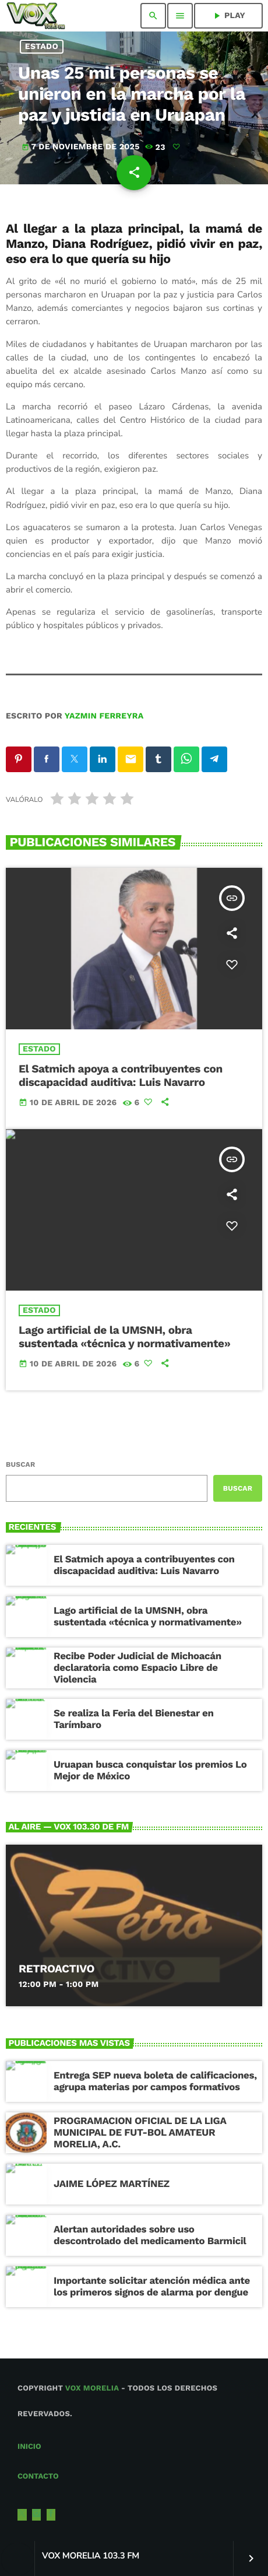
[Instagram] (36, 2515)
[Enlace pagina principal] (35, 15)
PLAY (228, 15)
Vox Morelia (92, 2388)
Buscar (20, 1464)
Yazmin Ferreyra (104, 716)
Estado (41, 46)
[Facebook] (51, 2515)
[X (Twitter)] (22, 2515)
